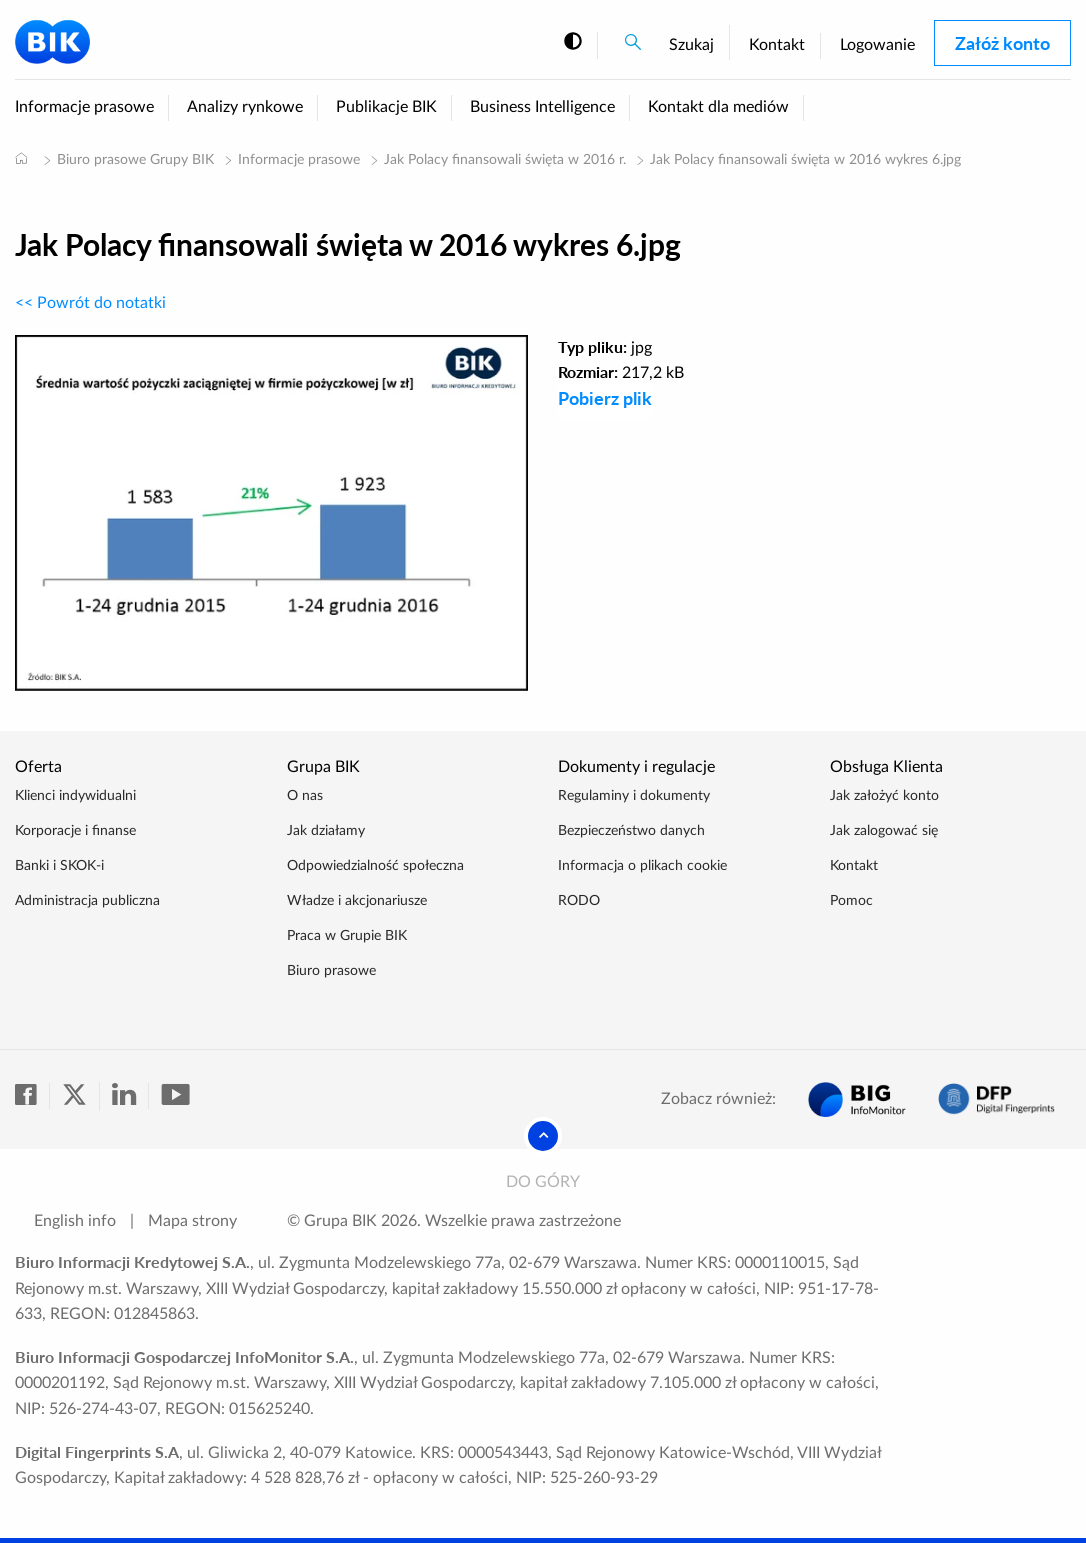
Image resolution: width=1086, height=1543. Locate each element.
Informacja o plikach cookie (642, 866)
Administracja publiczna (87, 901)
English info (75, 1221)
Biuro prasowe (331, 971)
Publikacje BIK (386, 107)
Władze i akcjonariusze (357, 901)
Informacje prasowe (84, 107)
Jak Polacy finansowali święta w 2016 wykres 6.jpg (805, 160)
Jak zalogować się (884, 831)
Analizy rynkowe (245, 107)
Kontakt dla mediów (718, 107)
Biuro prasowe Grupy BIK (135, 160)
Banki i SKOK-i (59, 866)
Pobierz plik (605, 398)
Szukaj (691, 45)
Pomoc (851, 901)
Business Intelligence (542, 107)
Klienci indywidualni (75, 796)
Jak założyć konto (884, 796)
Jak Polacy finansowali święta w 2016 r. (505, 160)
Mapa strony (192, 1221)
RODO (579, 901)
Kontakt (777, 45)
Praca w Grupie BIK (347, 936)
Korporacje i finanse (75, 831)
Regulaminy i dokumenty (634, 796)
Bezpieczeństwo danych (631, 831)
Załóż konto (1002, 43)
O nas (305, 796)
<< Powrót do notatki (90, 303)
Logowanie (877, 45)
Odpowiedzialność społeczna (375, 866)
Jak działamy (326, 831)
